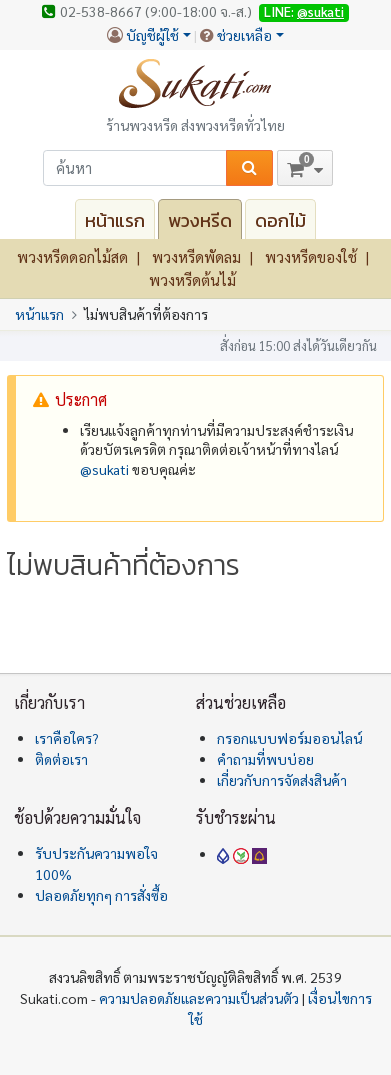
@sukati (320, 11)
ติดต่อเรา (61, 759)
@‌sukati (104, 469)
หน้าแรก (115, 220)
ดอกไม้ (280, 220)
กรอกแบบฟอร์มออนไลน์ (289, 738)
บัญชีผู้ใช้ (152, 35)
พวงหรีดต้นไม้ (192, 279)
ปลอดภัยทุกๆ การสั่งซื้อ (101, 895)
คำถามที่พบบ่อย (265, 759)
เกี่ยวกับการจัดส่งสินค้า (282, 780)
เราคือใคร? (67, 738)
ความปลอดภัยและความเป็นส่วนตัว (199, 998)
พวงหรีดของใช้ (311, 256)
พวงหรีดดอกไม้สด (72, 256)
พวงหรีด (200, 220)
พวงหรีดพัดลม (196, 256)
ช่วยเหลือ (244, 35)
